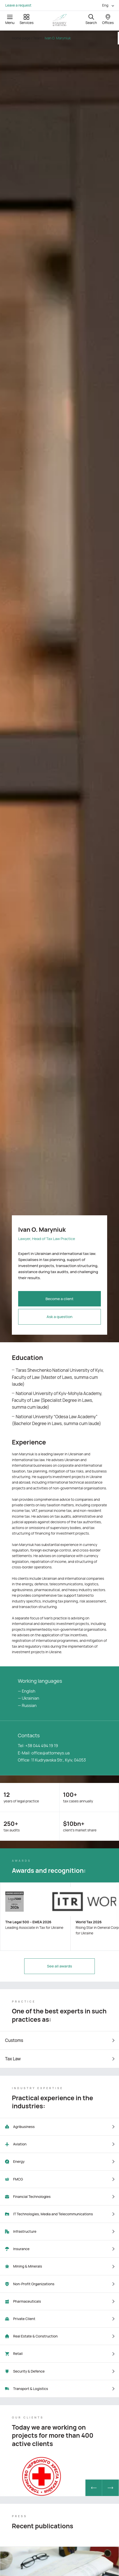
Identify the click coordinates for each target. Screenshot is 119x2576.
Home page (21, 38)
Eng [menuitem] (105, 5)
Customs (14, 2040)
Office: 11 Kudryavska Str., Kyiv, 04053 (52, 1760)
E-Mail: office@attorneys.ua (44, 1753)
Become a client (59, 1298)
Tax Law (13, 2059)
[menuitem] (106, 5)
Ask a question (60, 1316)
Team (37, 38)
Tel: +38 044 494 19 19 (38, 1745)
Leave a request (18, 5)
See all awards (59, 1966)
